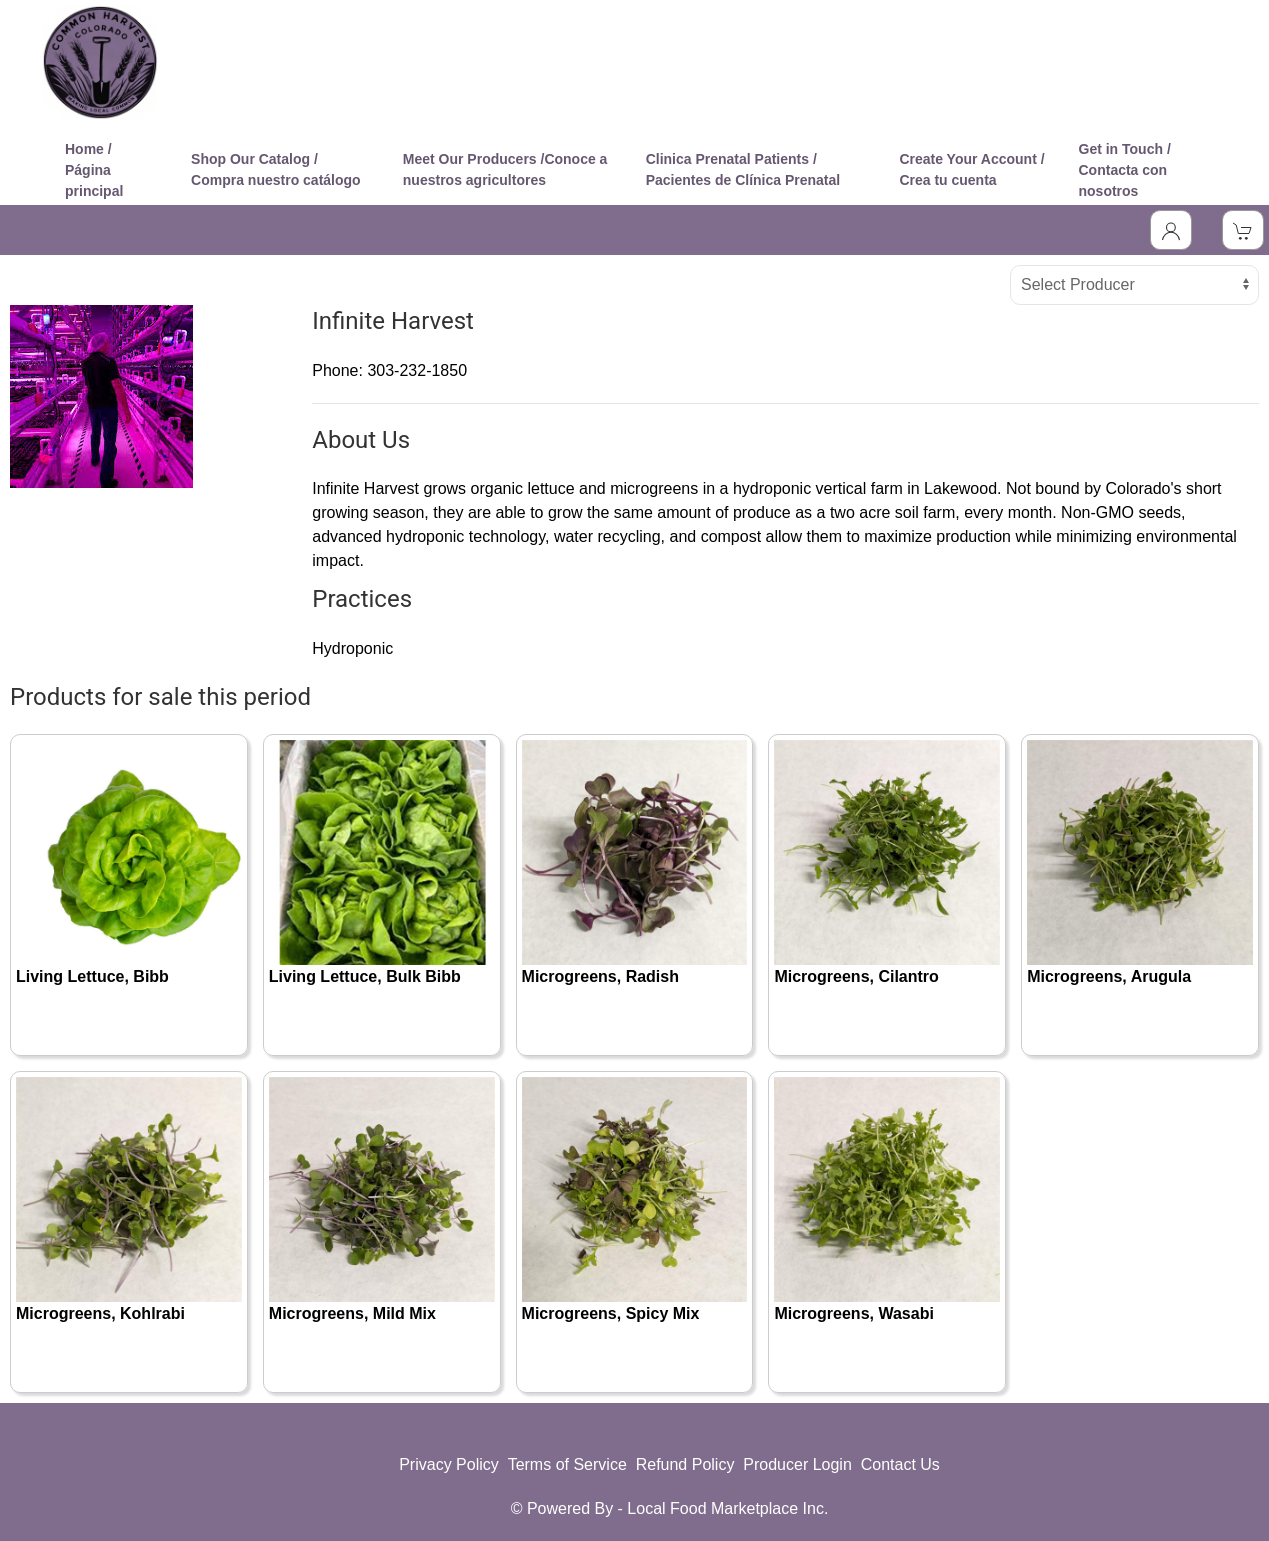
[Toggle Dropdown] (1171, 230)
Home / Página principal (94, 170)
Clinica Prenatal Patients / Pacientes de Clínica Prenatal (743, 169)
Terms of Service (567, 1464)
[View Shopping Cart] (1243, 230)
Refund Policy (685, 1464)
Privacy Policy (449, 1464)
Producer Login (797, 1464)
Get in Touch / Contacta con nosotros (1125, 170)
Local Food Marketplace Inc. (727, 1508)
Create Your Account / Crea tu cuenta (971, 169)
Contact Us (900, 1464)
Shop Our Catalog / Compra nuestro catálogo (276, 169)
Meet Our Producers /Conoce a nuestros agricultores (505, 169)
